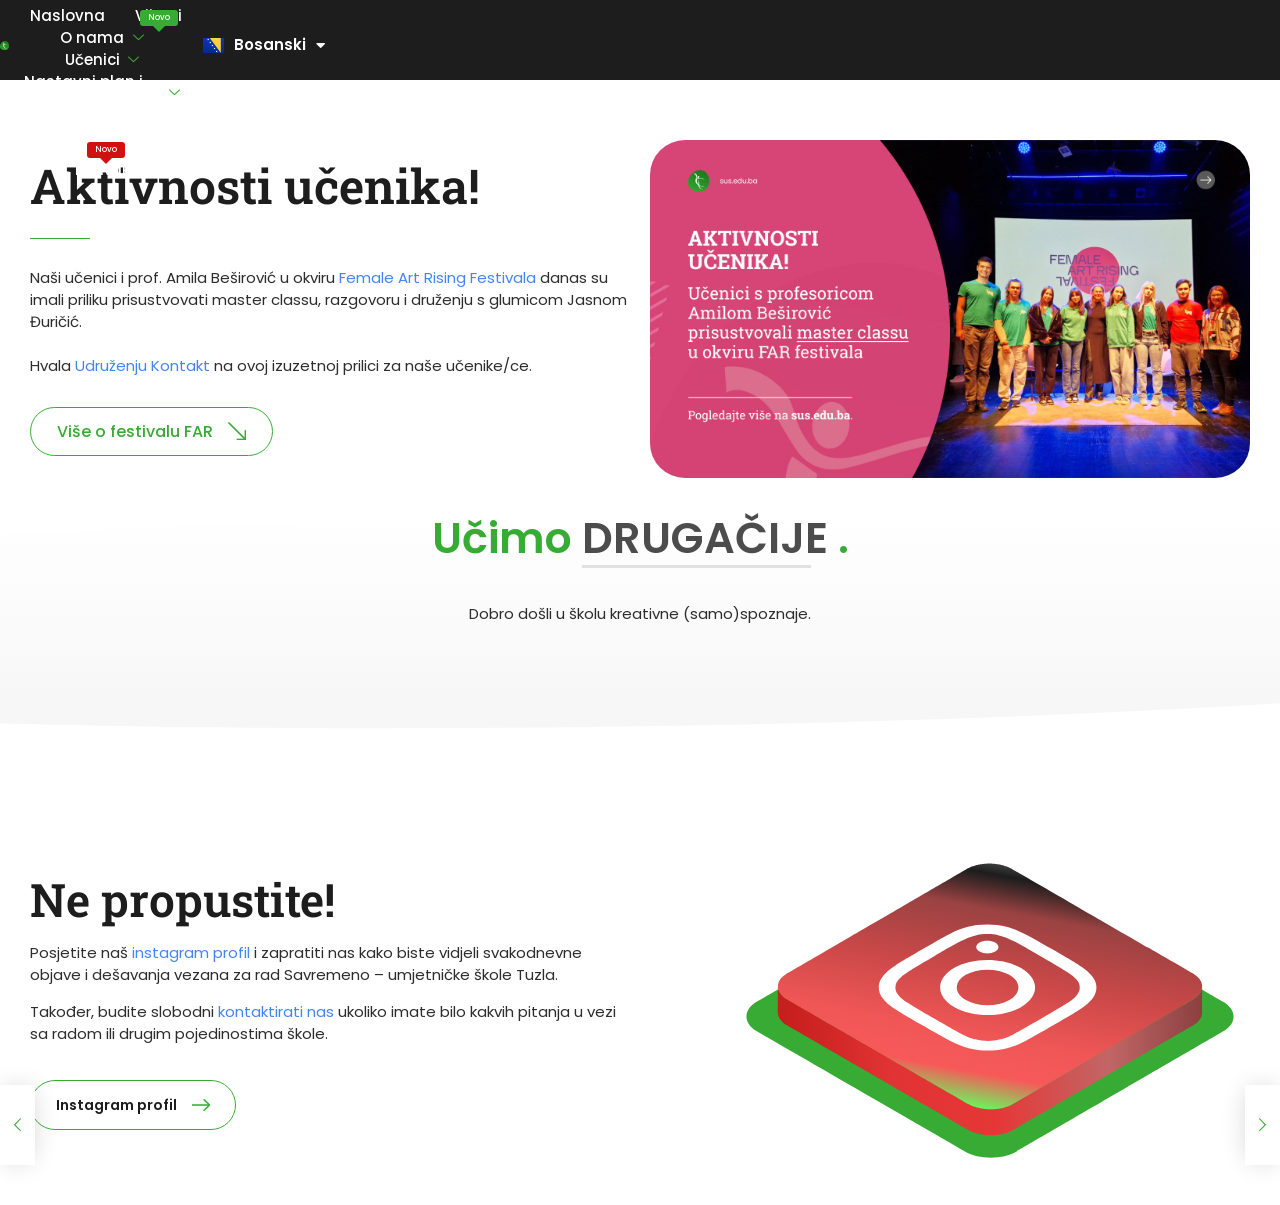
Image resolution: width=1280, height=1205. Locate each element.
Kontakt (1084, 44)
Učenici (421, 45)
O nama (304, 45)
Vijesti (208, 32)
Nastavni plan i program (603, 45)
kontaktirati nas (276, 1011)
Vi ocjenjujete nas (814, 44)
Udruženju (142, 365)
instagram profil (191, 952)
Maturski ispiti (968, 32)
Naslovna (117, 44)
